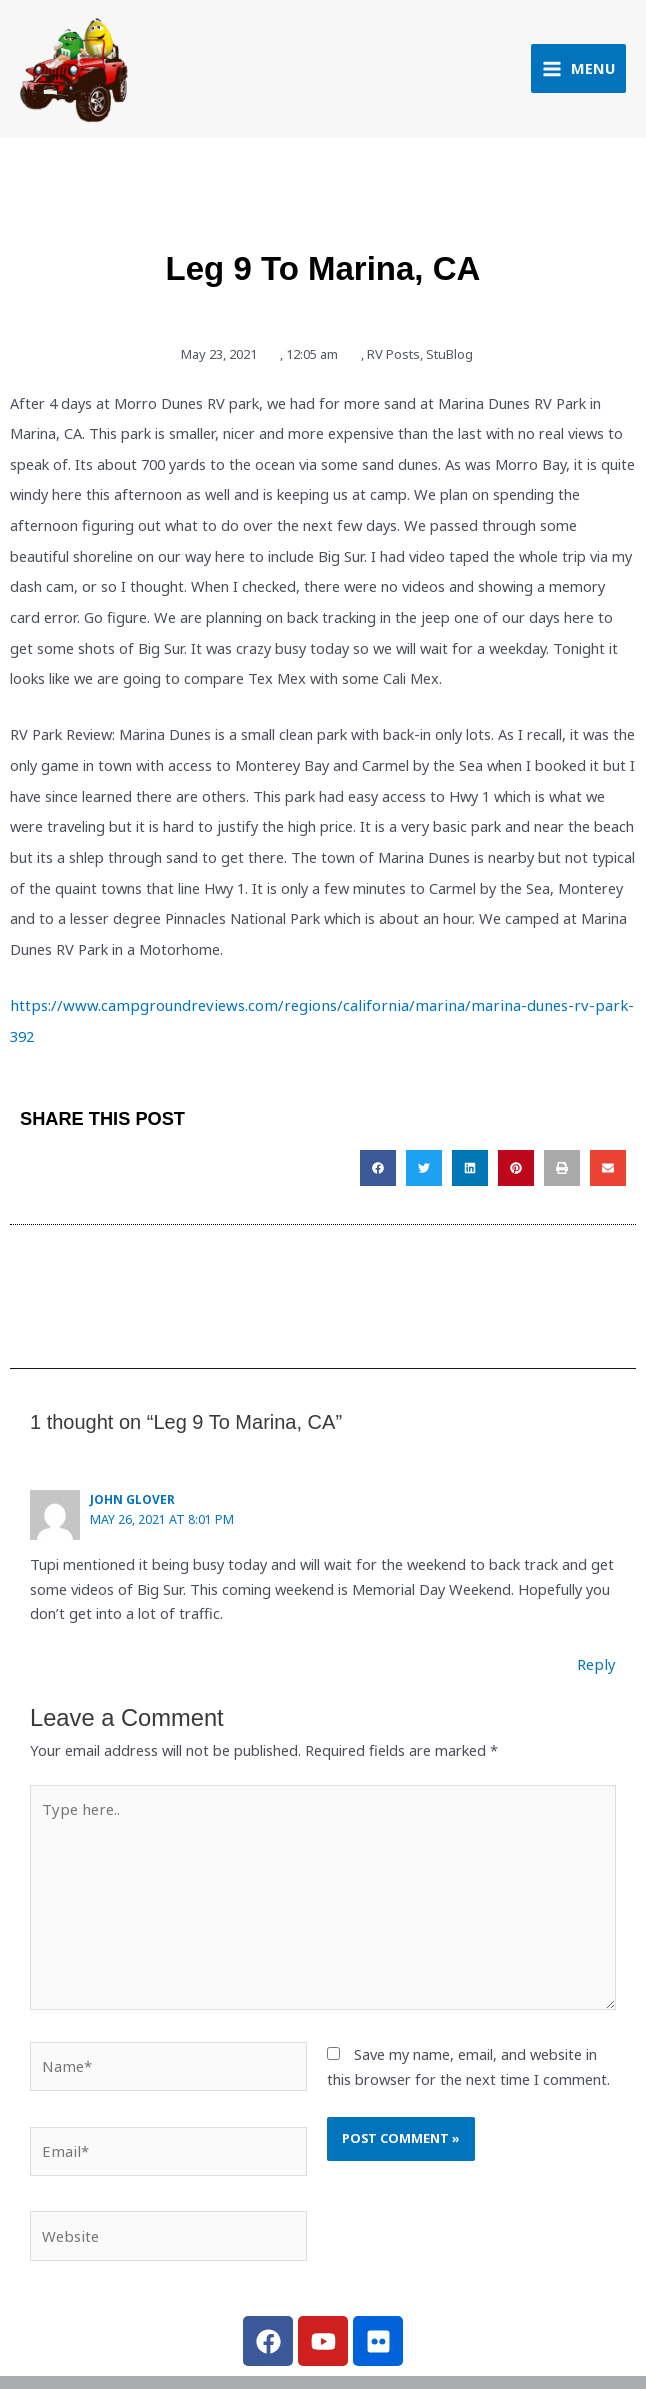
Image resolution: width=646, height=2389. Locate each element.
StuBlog (449, 363)
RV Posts (393, 363)
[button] (378, 1146)
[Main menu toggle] (578, 73)
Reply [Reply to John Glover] (598, 1641)
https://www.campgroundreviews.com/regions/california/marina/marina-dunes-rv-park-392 (313, 1015)
